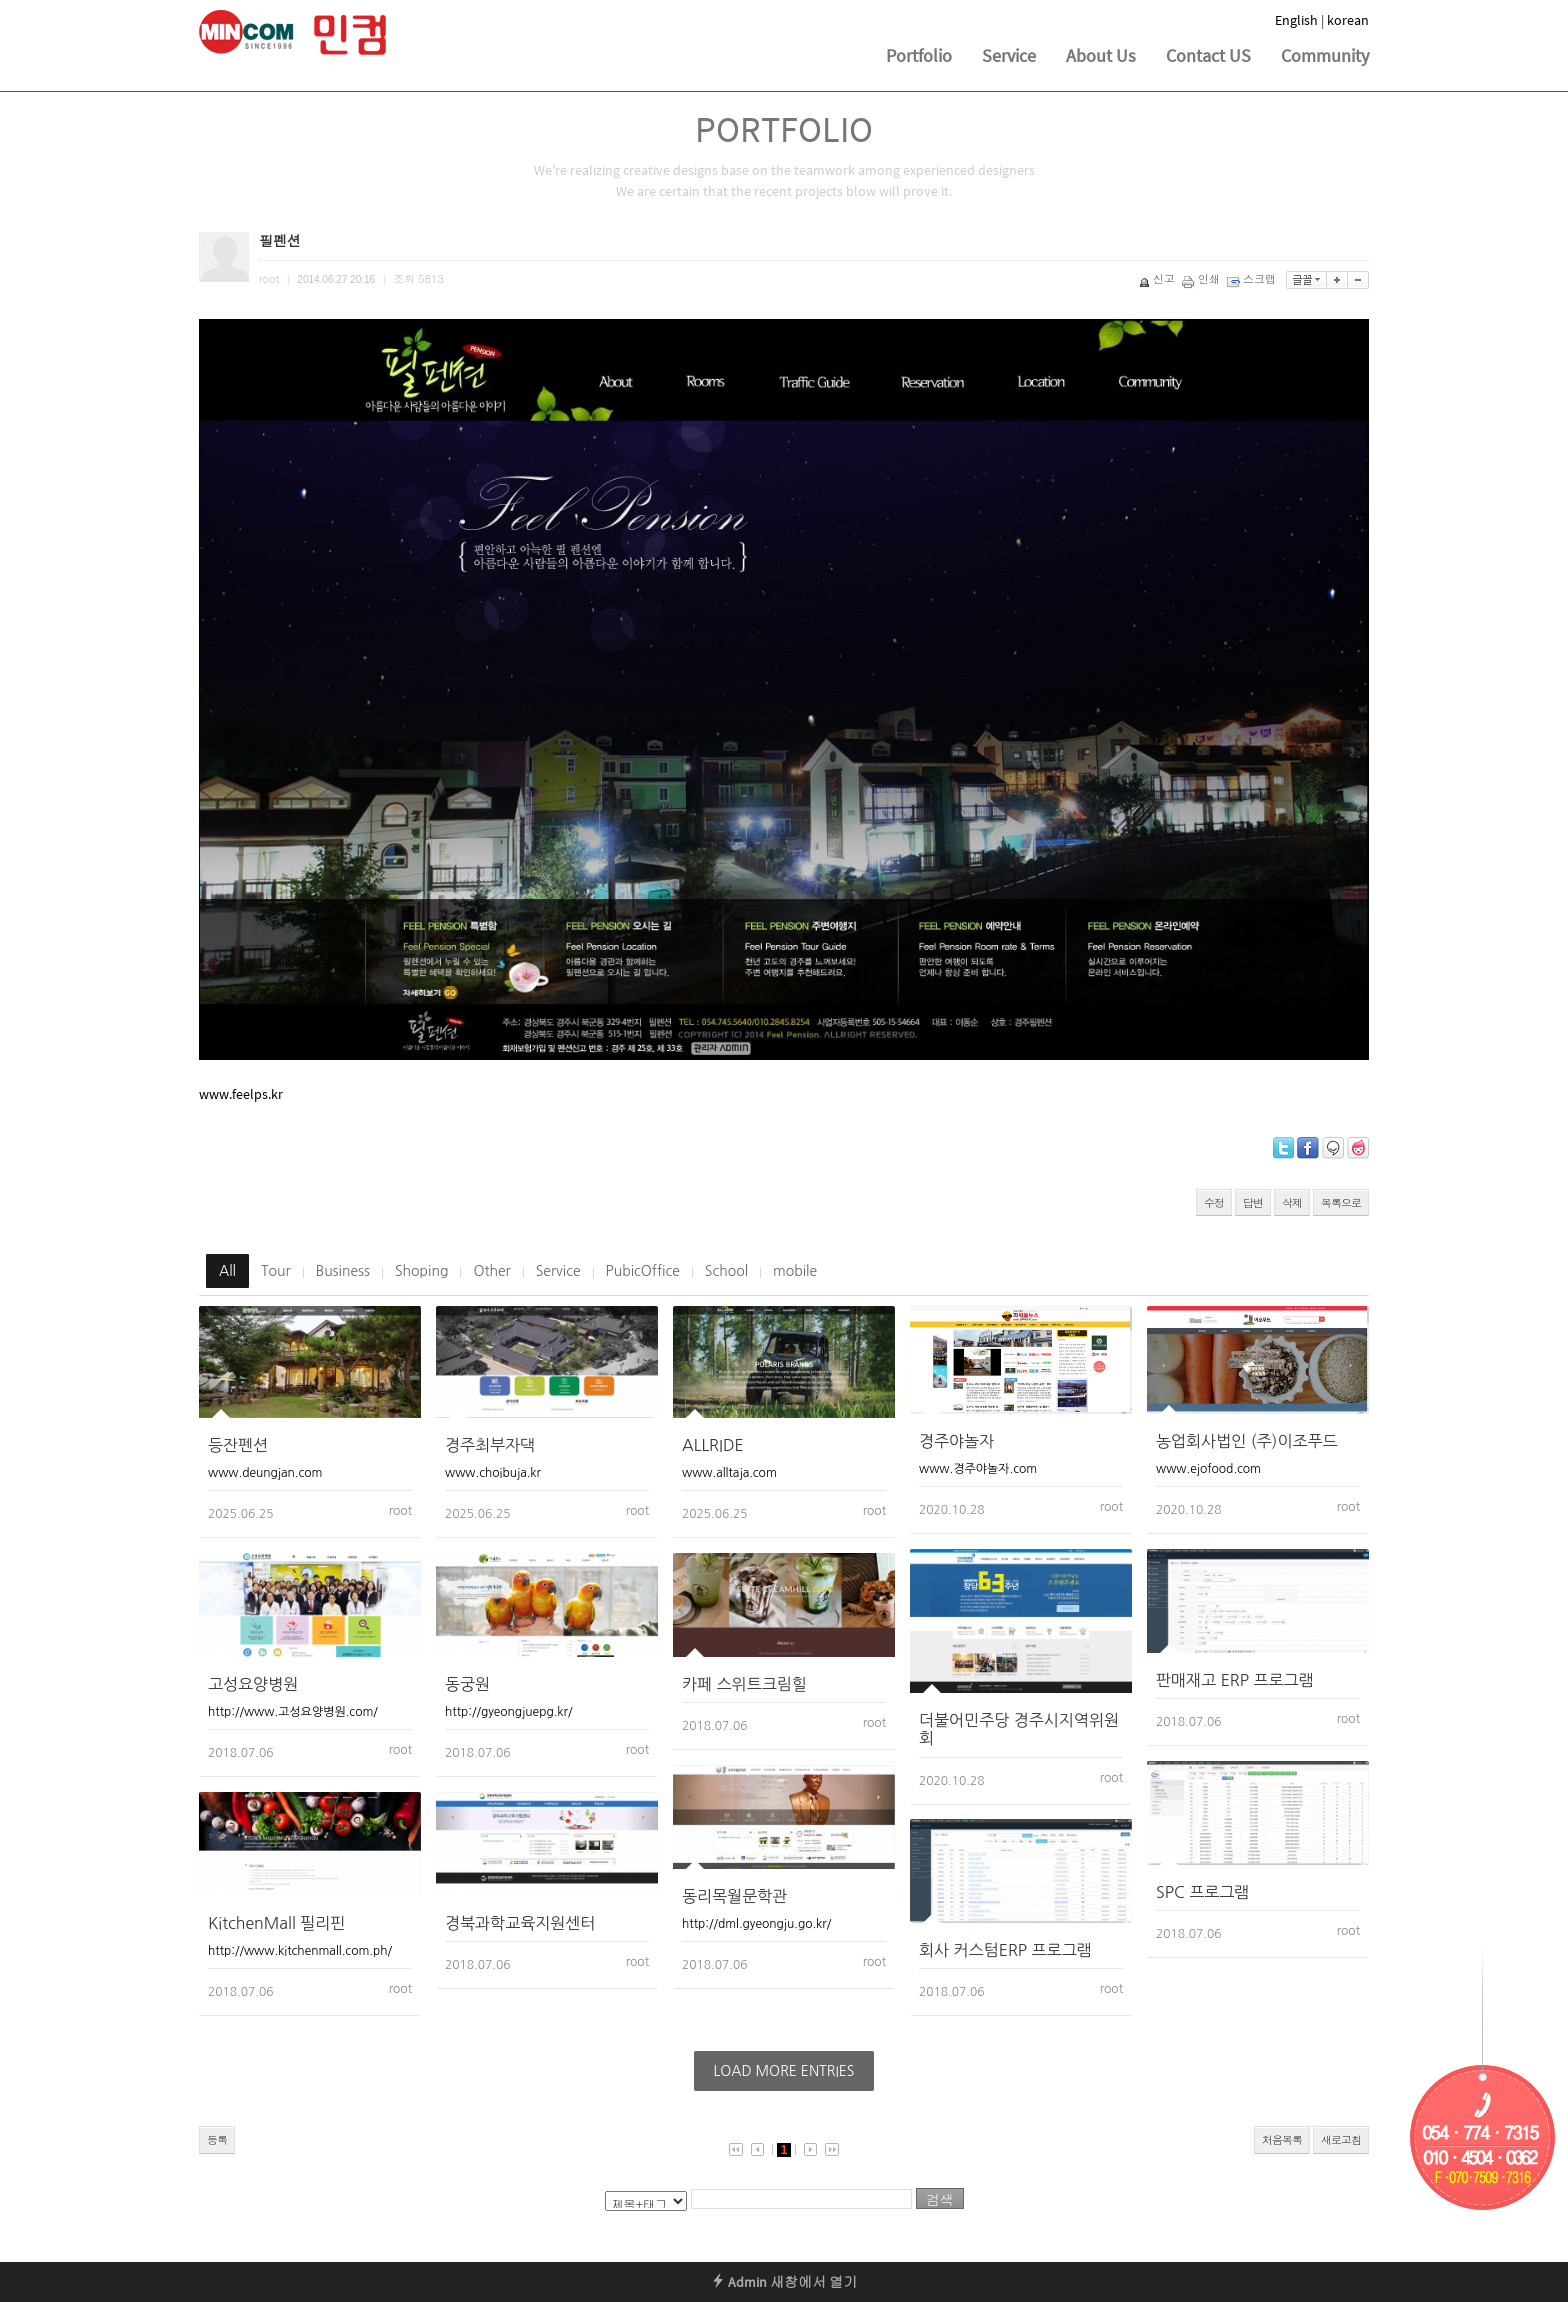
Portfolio (919, 55)
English (1296, 20)
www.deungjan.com (265, 1473)
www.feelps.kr (241, 1094)
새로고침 (1341, 2139)
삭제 (1292, 1202)
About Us (1101, 55)
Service (1009, 55)
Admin (739, 2282)
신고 (1158, 278)
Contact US (1208, 55)
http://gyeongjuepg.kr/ (508, 1712)
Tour (276, 1271)
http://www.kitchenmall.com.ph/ (300, 1951)
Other (491, 1271)
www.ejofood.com (1208, 1469)
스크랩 (1253, 278)
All (227, 1271)
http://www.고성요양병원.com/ (293, 1712)
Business (343, 1271)
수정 (1214, 1202)
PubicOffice (643, 1271)
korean (1348, 20)
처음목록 (1282, 2139)
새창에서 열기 (813, 2282)
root (400, 1511)
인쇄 (1202, 278)
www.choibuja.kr (493, 1473)
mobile (795, 1271)
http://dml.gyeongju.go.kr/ (756, 1924)
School (726, 1271)
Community (1325, 55)
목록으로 (1341, 1202)
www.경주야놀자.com (978, 1469)
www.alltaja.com (729, 1473)
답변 (1253, 1202)
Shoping (421, 1271)
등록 (217, 2139)
